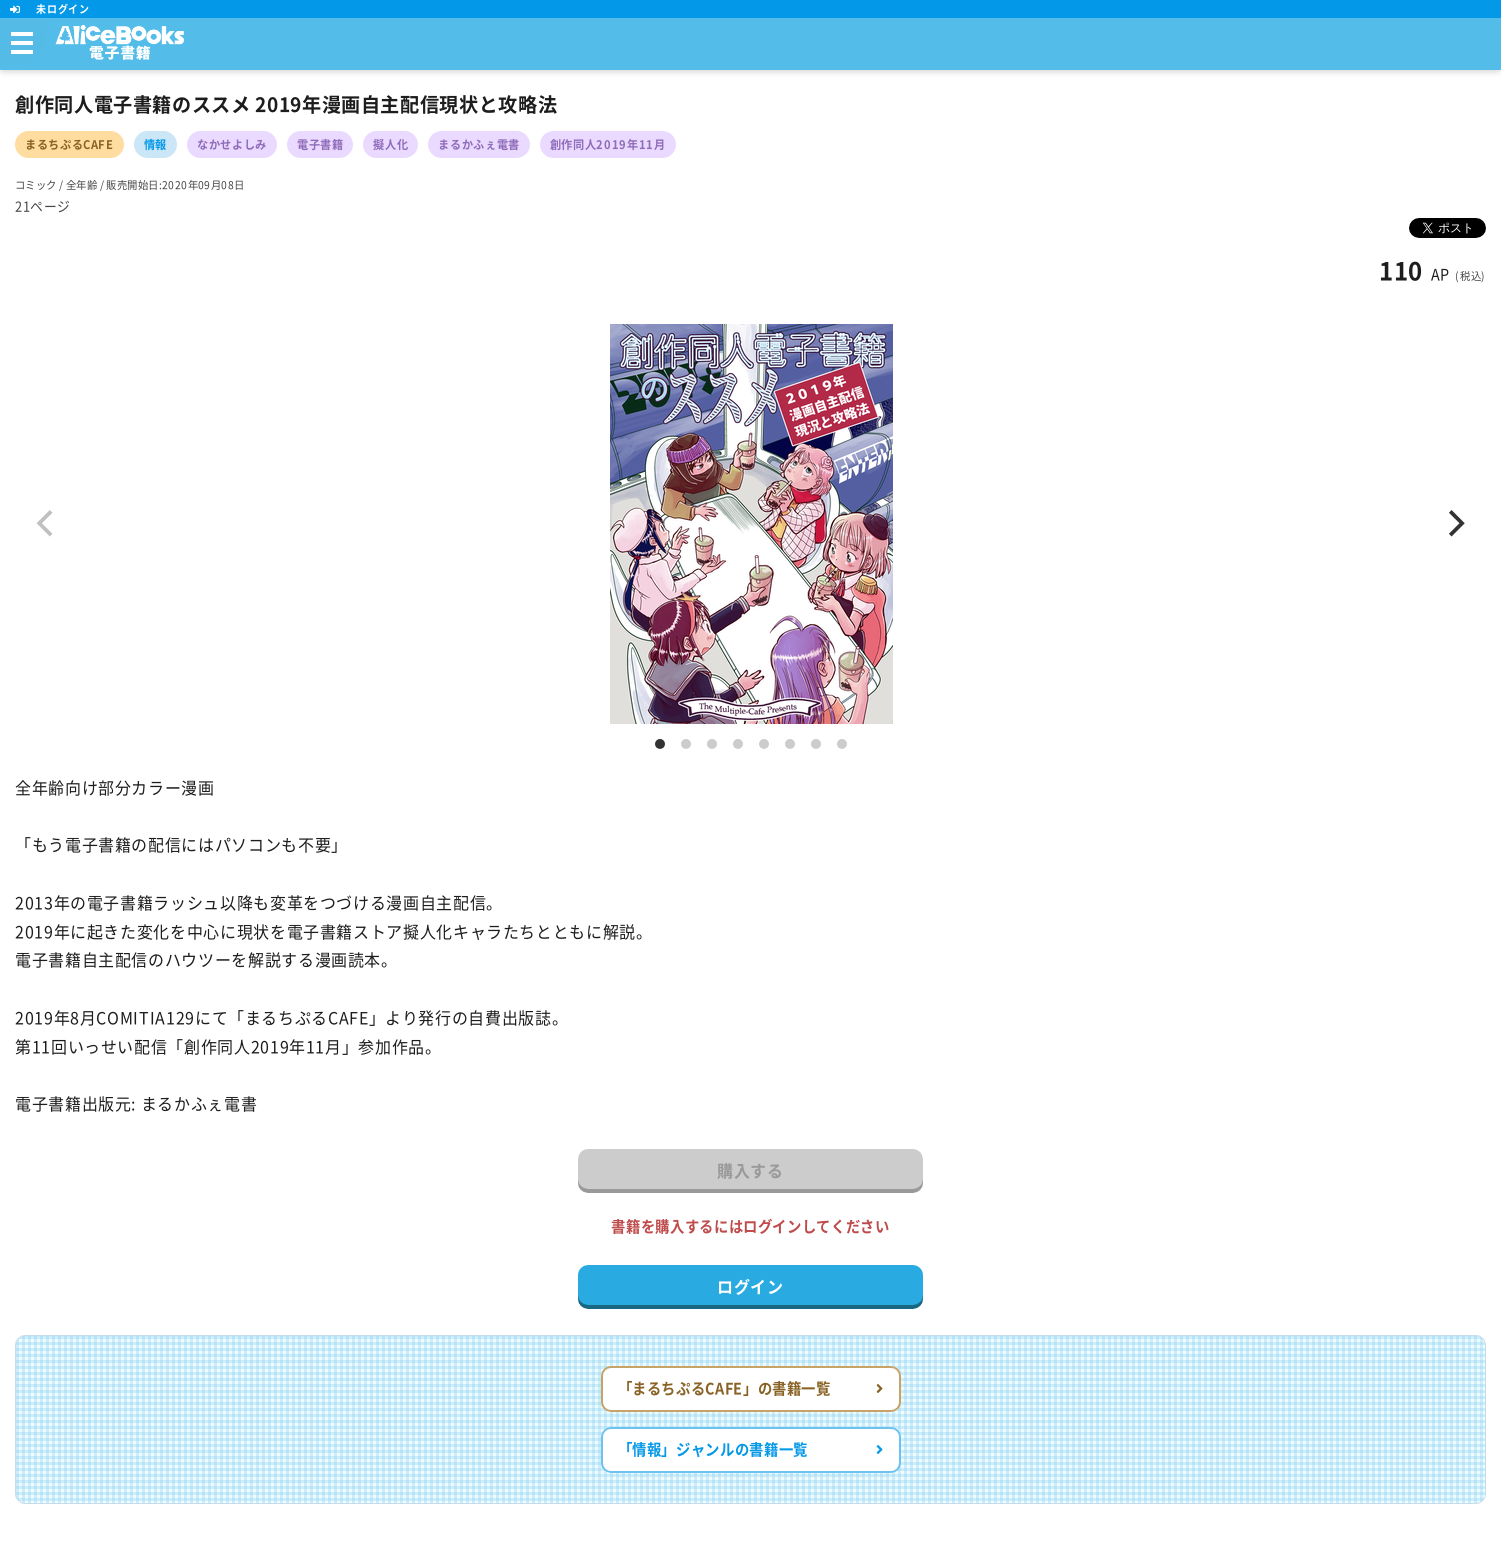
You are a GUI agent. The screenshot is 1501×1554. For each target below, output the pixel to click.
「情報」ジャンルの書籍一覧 (751, 1449)
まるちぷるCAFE (69, 144)
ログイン (750, 1287)
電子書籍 (320, 144)
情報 (155, 144)
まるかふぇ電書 (478, 144)
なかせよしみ (232, 144)
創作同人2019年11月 (608, 144)
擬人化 (390, 144)
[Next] (1454, 524)
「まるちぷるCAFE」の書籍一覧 (751, 1388)
